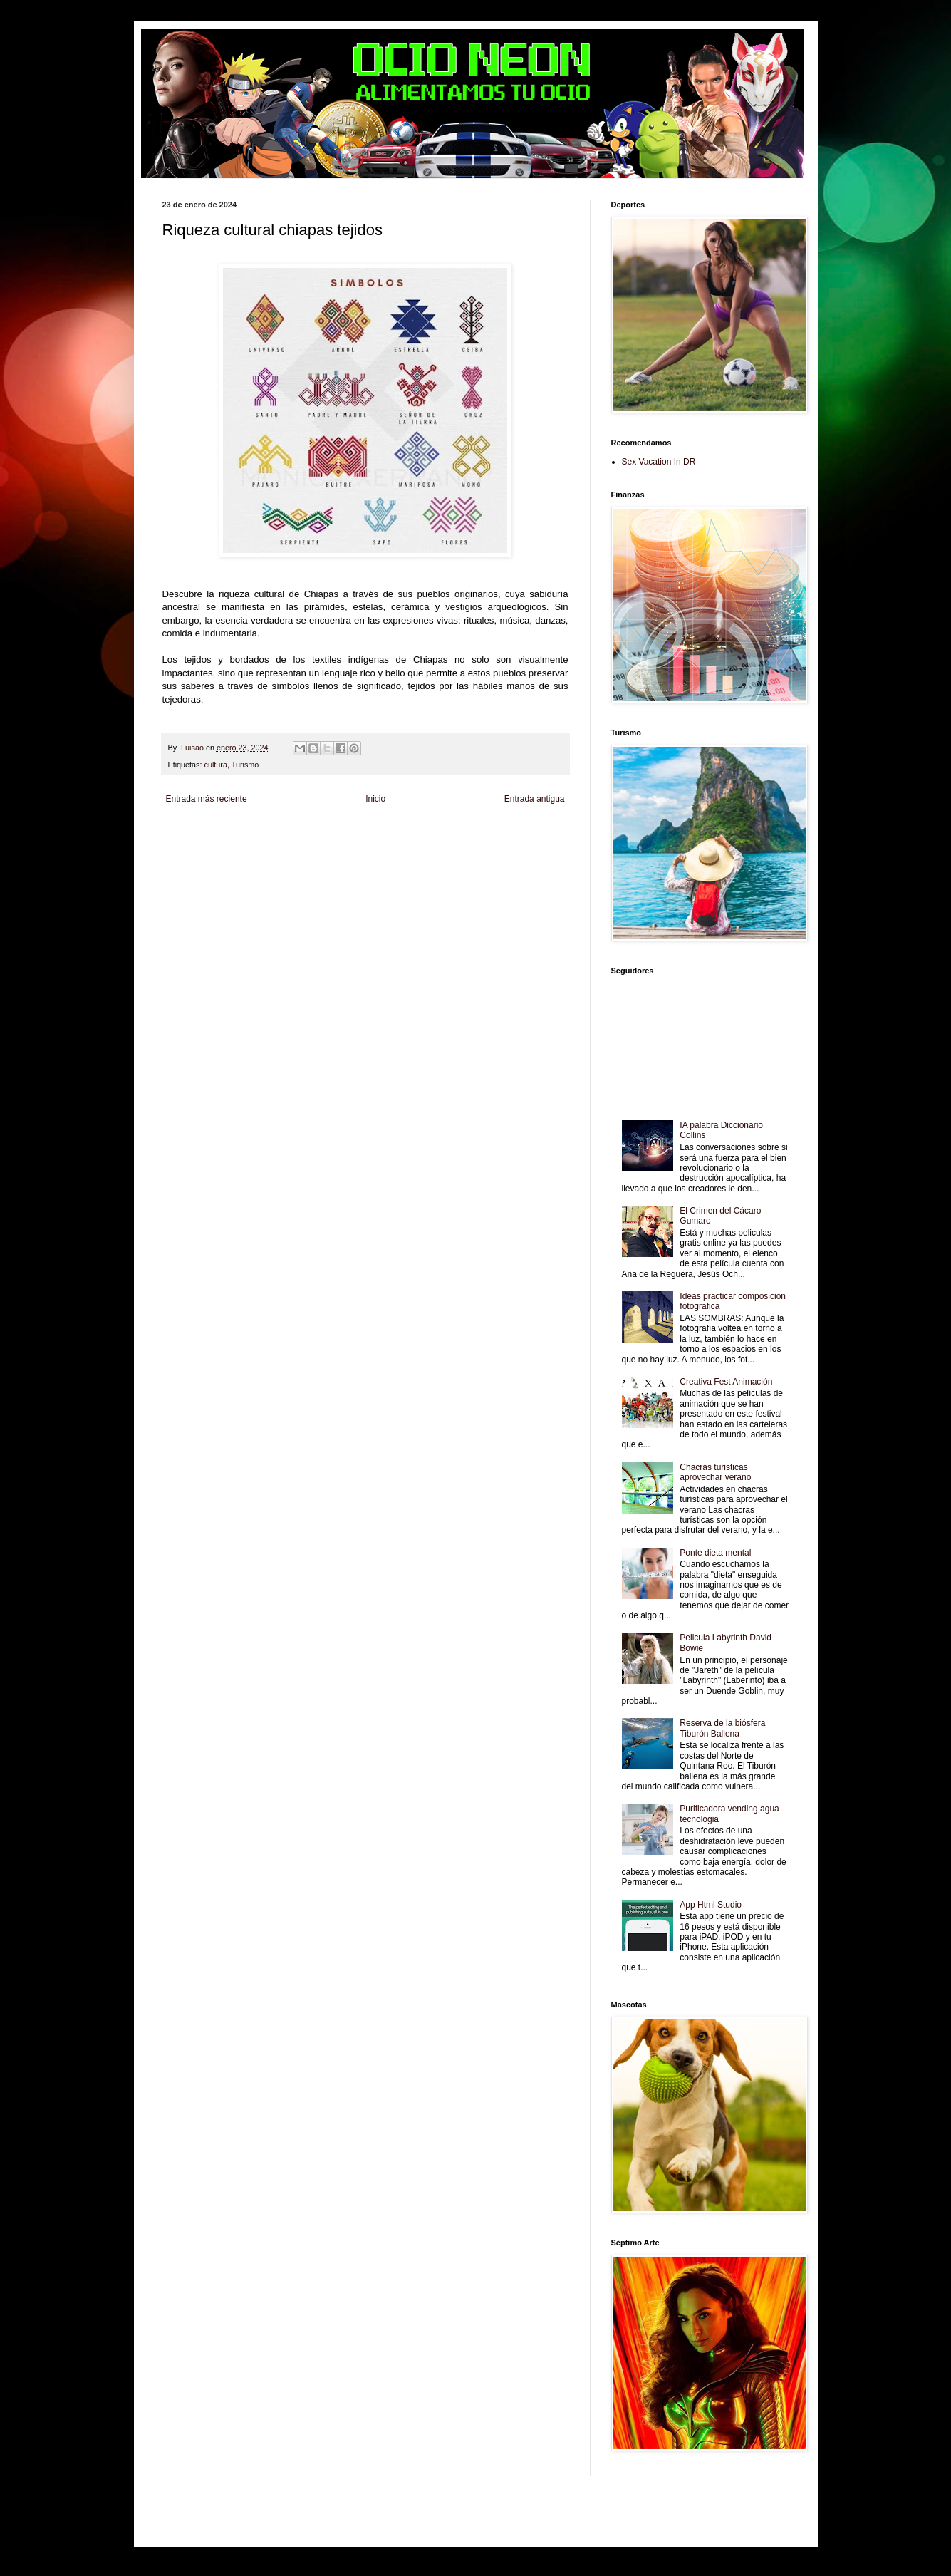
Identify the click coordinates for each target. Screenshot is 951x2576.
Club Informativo (403, 833)
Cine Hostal (418, 845)
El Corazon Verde (487, 857)
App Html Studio (711, 1905)
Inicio (375, 799)
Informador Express (344, 833)
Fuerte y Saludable (328, 845)
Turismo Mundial (343, 857)
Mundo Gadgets (464, 845)
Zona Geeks (506, 833)
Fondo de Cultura (457, 833)
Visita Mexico (437, 857)
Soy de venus (274, 845)
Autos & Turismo (518, 845)
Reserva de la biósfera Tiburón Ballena (722, 1728)
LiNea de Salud (286, 833)
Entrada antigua (534, 799)
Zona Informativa (189, 833)
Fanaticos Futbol (188, 857)
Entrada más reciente (206, 799)
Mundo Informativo (286, 857)
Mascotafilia (235, 857)
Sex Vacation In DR (659, 462)
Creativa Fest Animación (726, 1382)
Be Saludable (238, 833)
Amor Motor (180, 869)
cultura (215, 764)
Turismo (245, 764)
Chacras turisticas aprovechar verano (715, 1472)
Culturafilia (534, 857)
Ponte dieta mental (715, 1553)
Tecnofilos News (225, 845)
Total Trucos (379, 845)
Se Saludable (393, 857)
